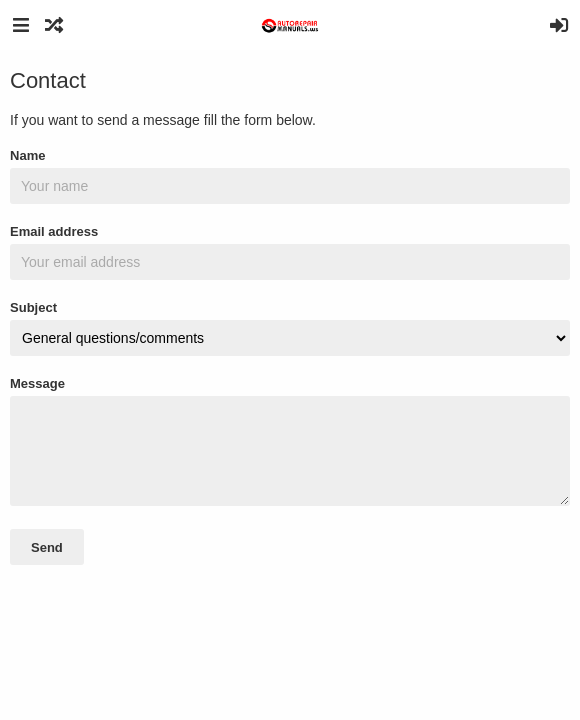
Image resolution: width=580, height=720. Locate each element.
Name (27, 155)
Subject (33, 307)
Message (37, 383)
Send (47, 547)
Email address (54, 231)
